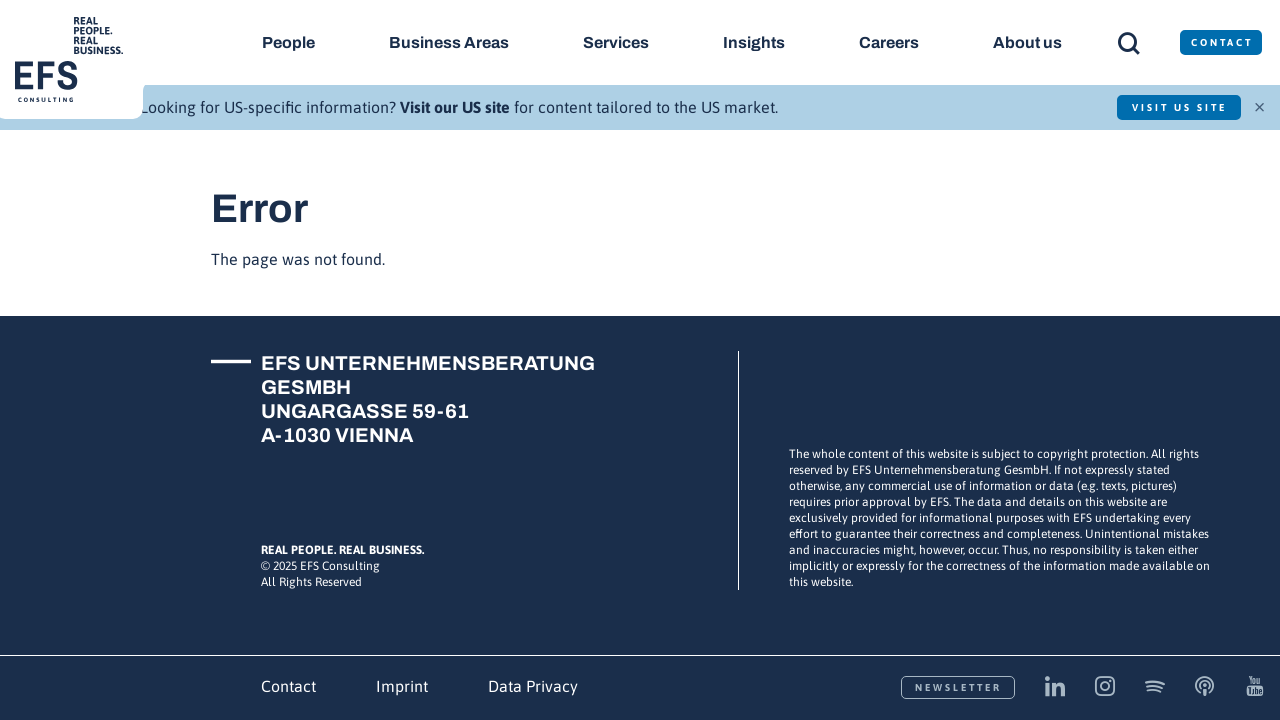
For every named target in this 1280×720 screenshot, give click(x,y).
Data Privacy (533, 686)
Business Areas (449, 42)
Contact (288, 686)
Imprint (402, 686)
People (288, 42)
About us (1029, 42)
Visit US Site (1177, 107)
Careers (891, 42)
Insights (755, 42)
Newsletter (958, 687)
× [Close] (1259, 105)
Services (617, 42)
